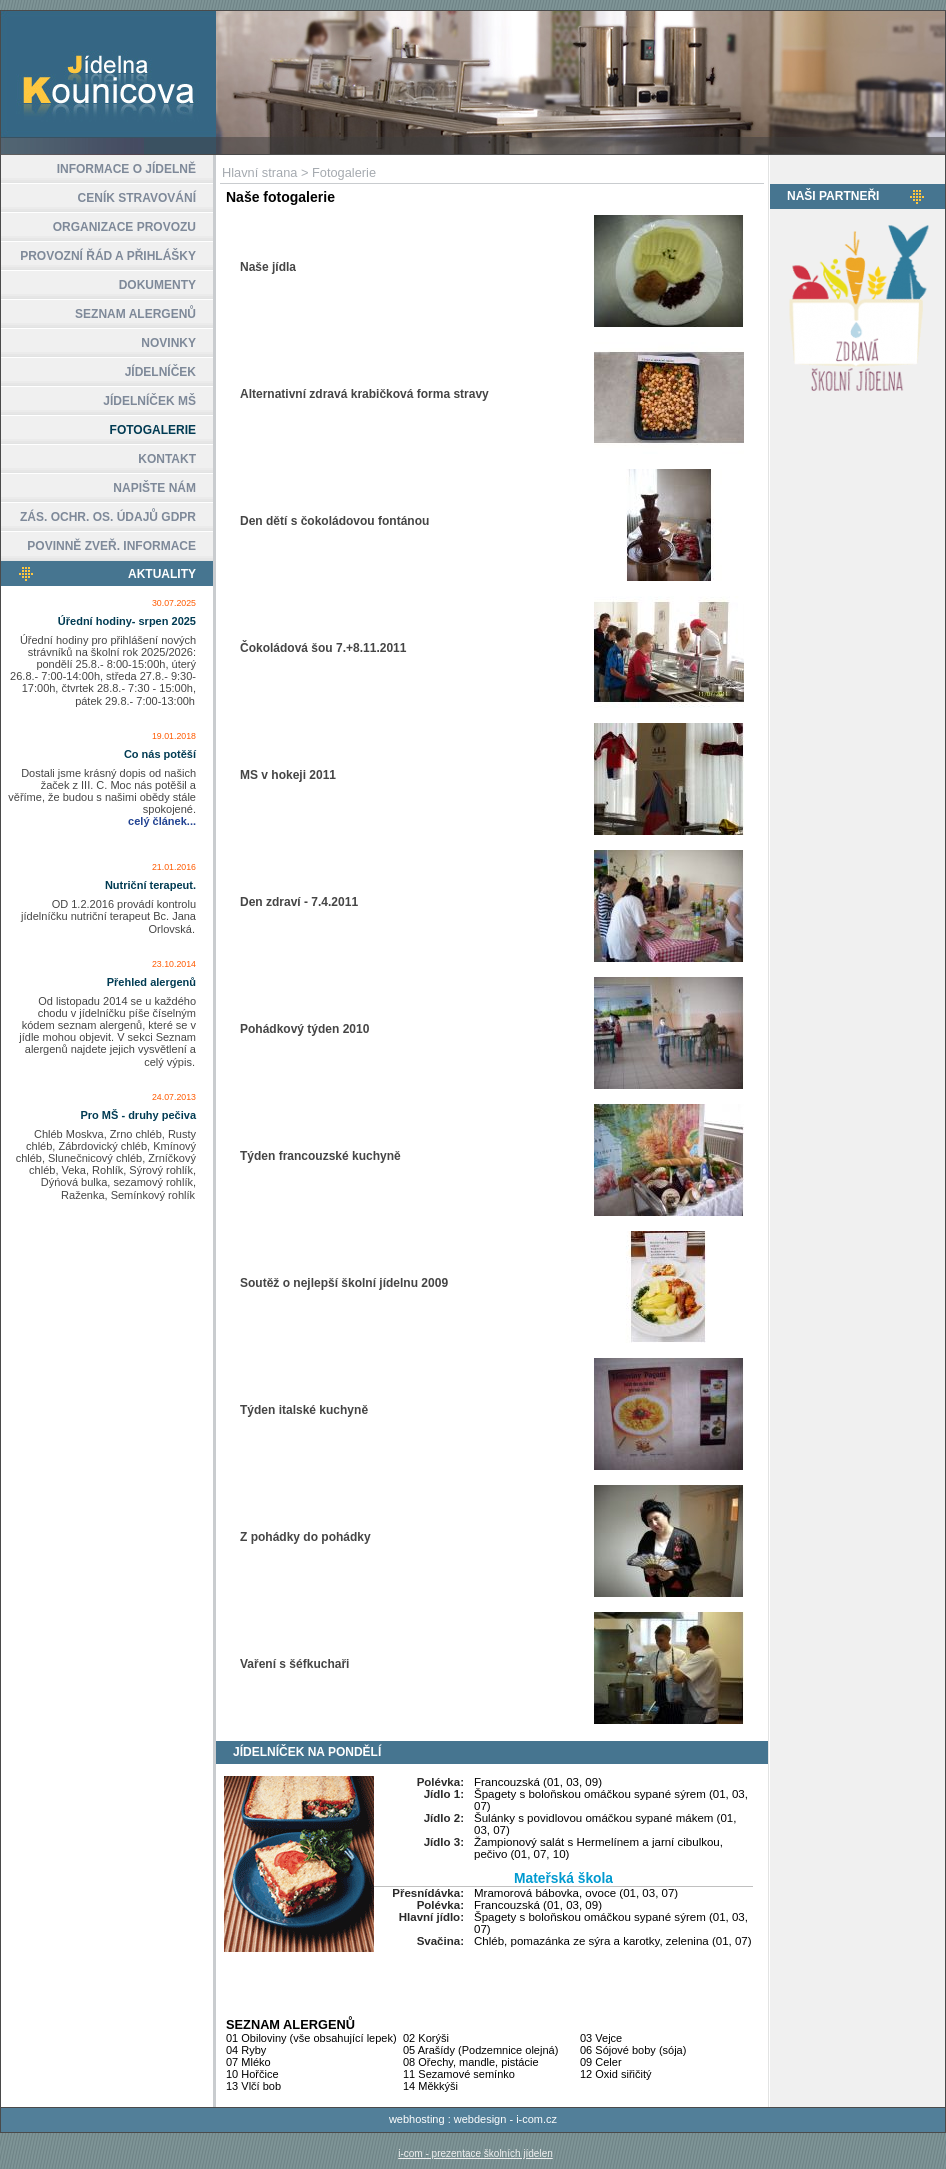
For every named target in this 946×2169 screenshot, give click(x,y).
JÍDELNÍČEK (160, 372)
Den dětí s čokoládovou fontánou (334, 521)
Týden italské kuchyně (304, 1410)
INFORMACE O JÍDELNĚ (126, 169)
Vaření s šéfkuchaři (294, 1664)
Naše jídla (268, 267)
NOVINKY (168, 343)
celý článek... (162, 821)
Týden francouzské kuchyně (320, 1156)
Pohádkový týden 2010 (304, 1029)
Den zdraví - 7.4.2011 (299, 902)
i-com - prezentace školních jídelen (475, 2153)
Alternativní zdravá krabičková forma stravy (364, 394)
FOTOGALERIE (153, 430)
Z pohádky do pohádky (305, 1537)
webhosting (417, 2119)
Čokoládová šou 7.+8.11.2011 (323, 648)
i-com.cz (536, 2119)
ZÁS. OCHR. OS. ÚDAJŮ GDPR (108, 517)
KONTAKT (167, 459)
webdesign (480, 2119)
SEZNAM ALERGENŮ (135, 314)
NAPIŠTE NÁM (154, 488)
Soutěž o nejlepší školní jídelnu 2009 (344, 1283)
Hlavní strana (259, 172)
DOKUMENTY (157, 285)
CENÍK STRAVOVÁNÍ (137, 198)
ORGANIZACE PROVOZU (124, 227)
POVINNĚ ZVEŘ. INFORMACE (111, 546)
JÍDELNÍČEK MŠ (149, 401)
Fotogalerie (344, 172)
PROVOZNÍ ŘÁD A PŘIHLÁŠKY (108, 256)
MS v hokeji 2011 (288, 775)
